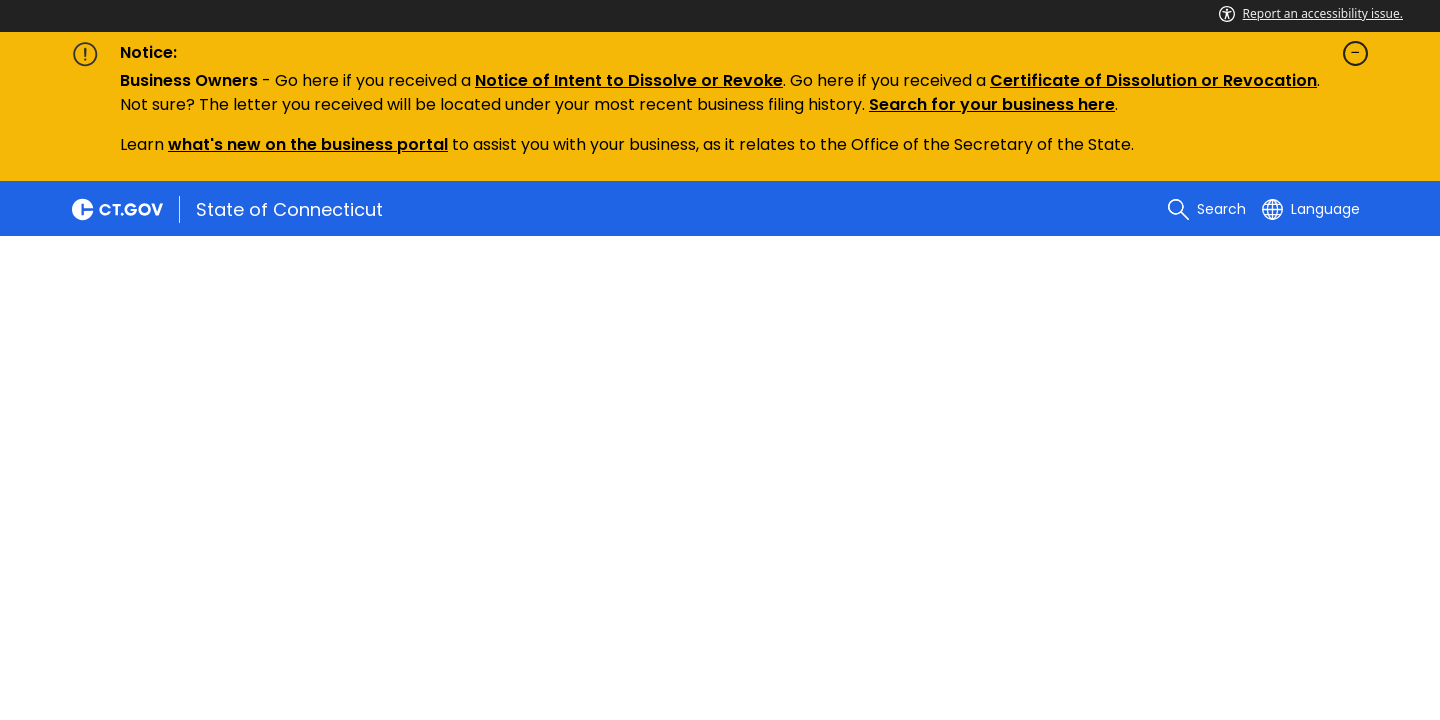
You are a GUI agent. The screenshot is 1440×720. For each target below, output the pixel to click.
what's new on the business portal (308, 144)
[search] (1207, 209)
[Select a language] (1311, 209)
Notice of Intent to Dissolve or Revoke (629, 80)
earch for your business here (997, 104)
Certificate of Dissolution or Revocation (1153, 80)
